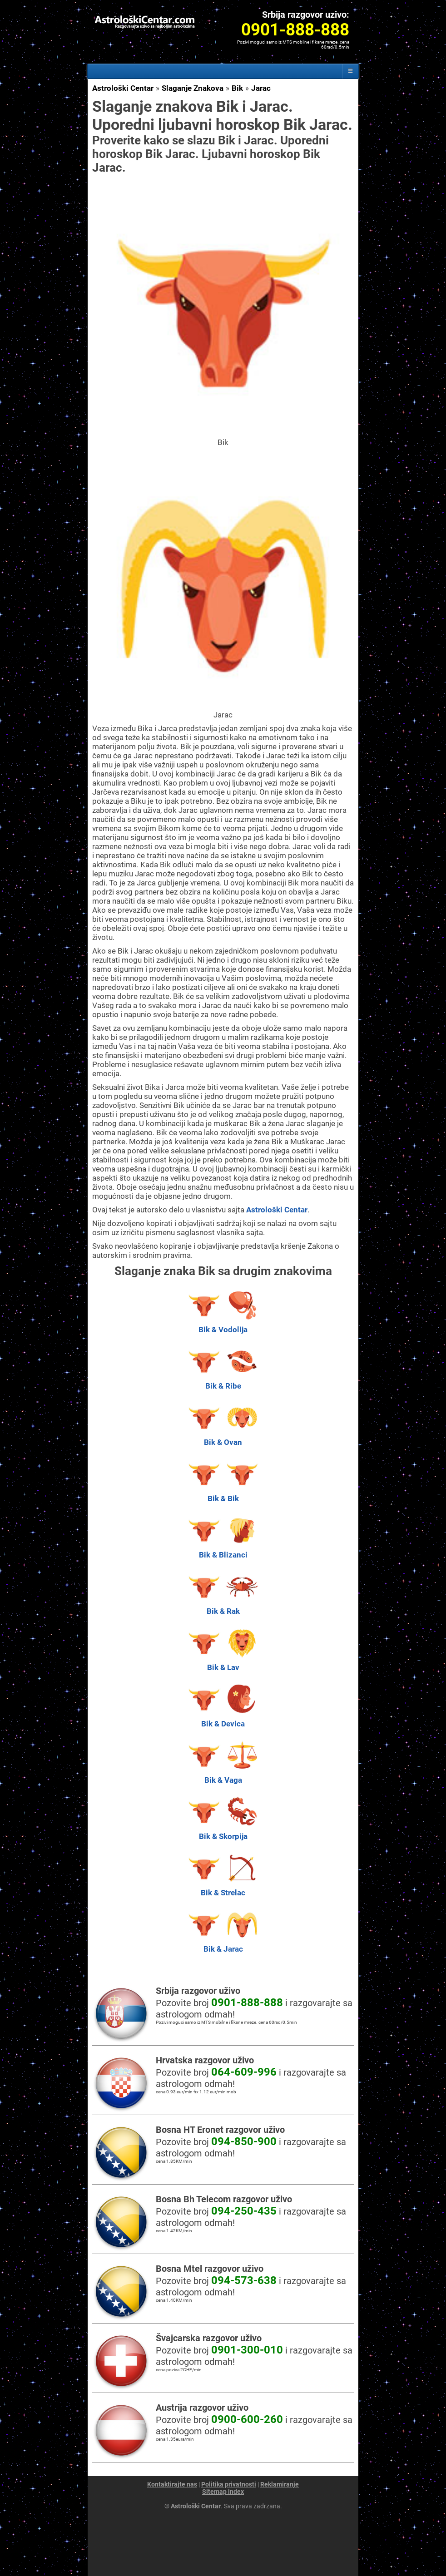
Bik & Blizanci (223, 1550)
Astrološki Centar (123, 88)
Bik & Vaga (223, 1775)
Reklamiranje (279, 2484)
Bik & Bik (223, 1494)
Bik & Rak (223, 1606)
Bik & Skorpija (223, 1832)
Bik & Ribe (223, 1381)
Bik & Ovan (223, 1438)
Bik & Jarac (223, 1944)
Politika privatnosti (228, 2484)
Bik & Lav (223, 1663)
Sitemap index (223, 2491)
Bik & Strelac (223, 1888)
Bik (237, 88)
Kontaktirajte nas (172, 2484)
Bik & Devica (223, 1719)
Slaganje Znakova (192, 88)
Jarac (261, 88)
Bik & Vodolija (223, 1325)
